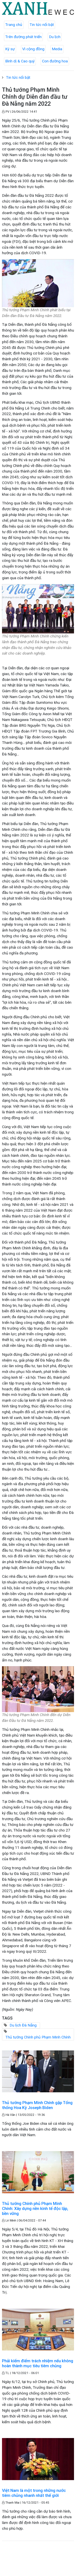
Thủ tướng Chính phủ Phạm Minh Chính (38, 2037)
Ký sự (10, 49)
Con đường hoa (55, 61)
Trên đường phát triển (23, 36)
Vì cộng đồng (33, 49)
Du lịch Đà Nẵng (23, 2025)
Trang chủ (13, 24)
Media (57, 49)
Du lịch (54, 36)
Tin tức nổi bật (42, 24)
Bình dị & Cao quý (20, 61)
